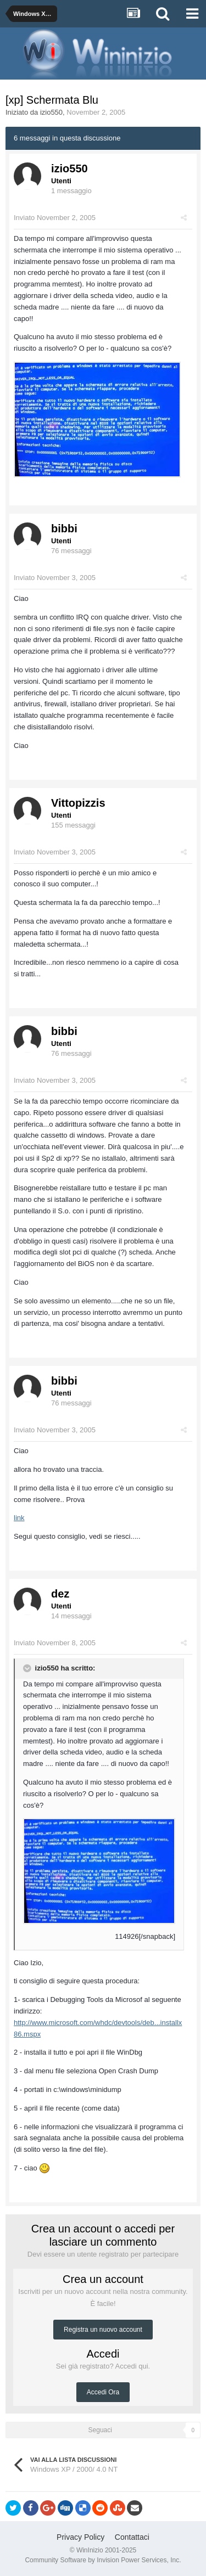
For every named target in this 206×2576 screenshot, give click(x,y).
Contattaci (132, 2537)
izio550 (51, 112)
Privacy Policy (80, 2537)
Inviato (55, 217)
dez (60, 1594)
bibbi (64, 528)
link (19, 1518)
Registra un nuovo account (103, 2329)
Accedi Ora (103, 2392)
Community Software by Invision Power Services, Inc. (103, 2560)
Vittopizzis (78, 803)
